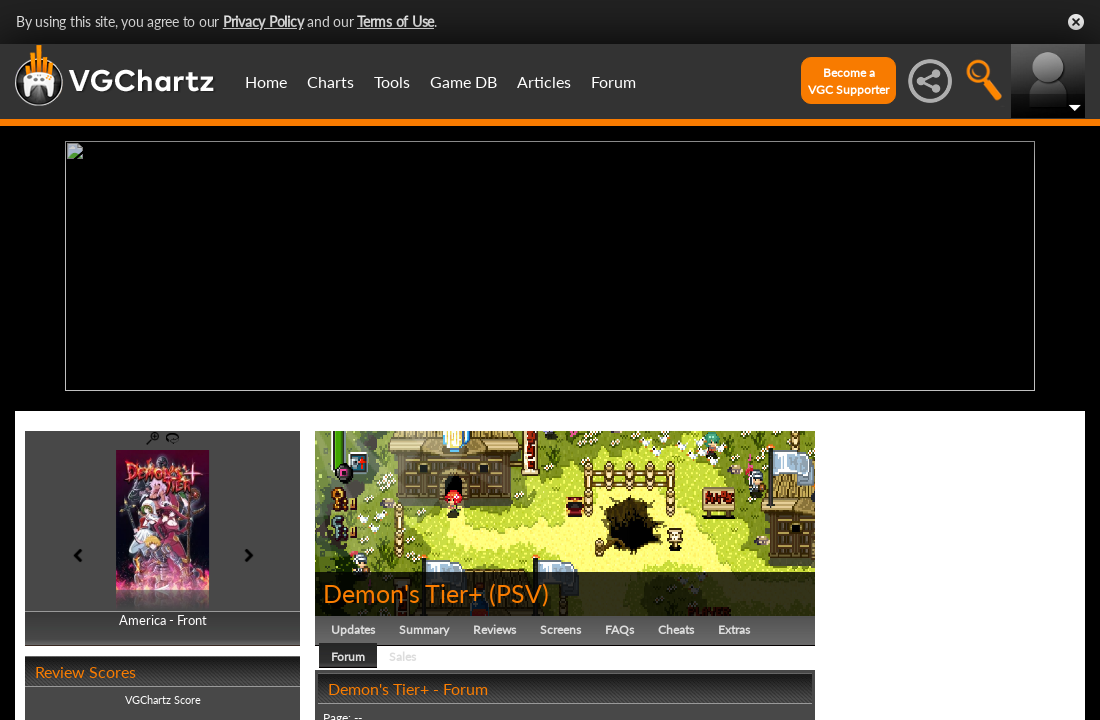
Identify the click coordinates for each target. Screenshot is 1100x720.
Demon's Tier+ (403, 588)
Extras (734, 624)
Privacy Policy (263, 21)
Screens (560, 624)
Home (266, 81)
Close (1076, 22)
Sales (402, 651)
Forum (613, 81)
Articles (544, 81)
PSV (519, 588)
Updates (353, 624)
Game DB (463, 81)
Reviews (494, 624)
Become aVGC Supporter (848, 81)
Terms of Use (395, 21)
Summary (424, 624)
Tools (392, 81)
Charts (330, 81)
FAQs (619, 624)
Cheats (676, 624)
